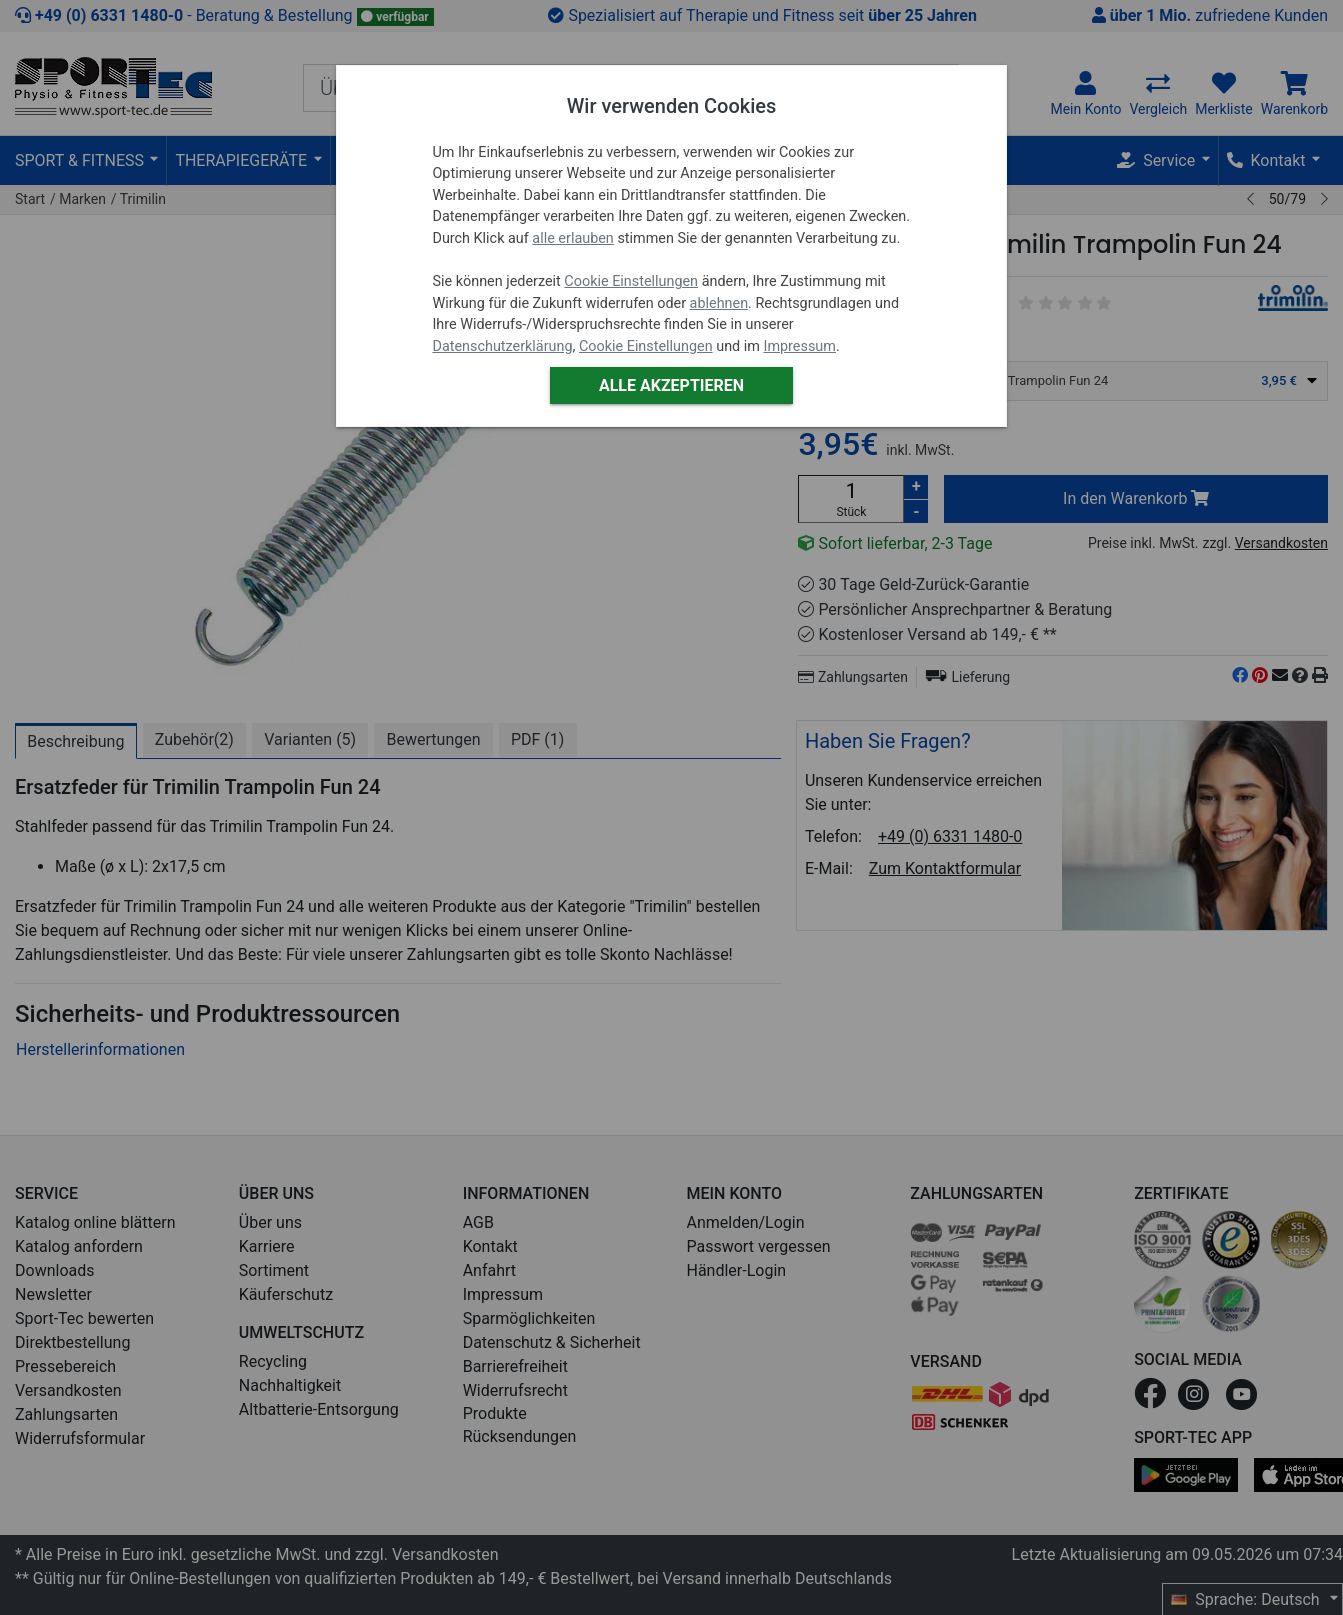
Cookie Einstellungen (631, 281)
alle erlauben (572, 238)
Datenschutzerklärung (502, 346)
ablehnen (719, 303)
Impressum (799, 346)
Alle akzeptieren (671, 385)
